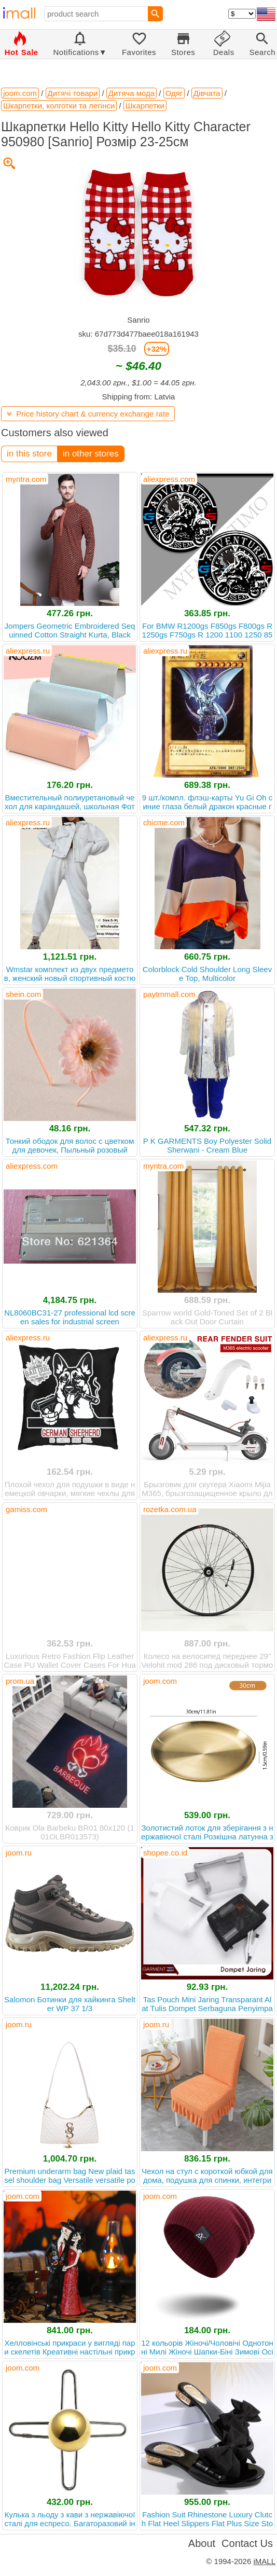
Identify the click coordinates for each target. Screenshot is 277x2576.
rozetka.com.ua (170, 1509)
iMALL (264, 2561)
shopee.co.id (165, 1852)
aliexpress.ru (28, 650)
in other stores (91, 454)
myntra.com (26, 479)
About (201, 2543)
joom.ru (19, 1852)
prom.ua (20, 1681)
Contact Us (247, 2543)
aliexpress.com (169, 479)
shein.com (23, 994)
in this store (29, 454)
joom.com (160, 1681)
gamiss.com (26, 1509)
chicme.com (164, 822)
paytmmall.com (169, 994)
